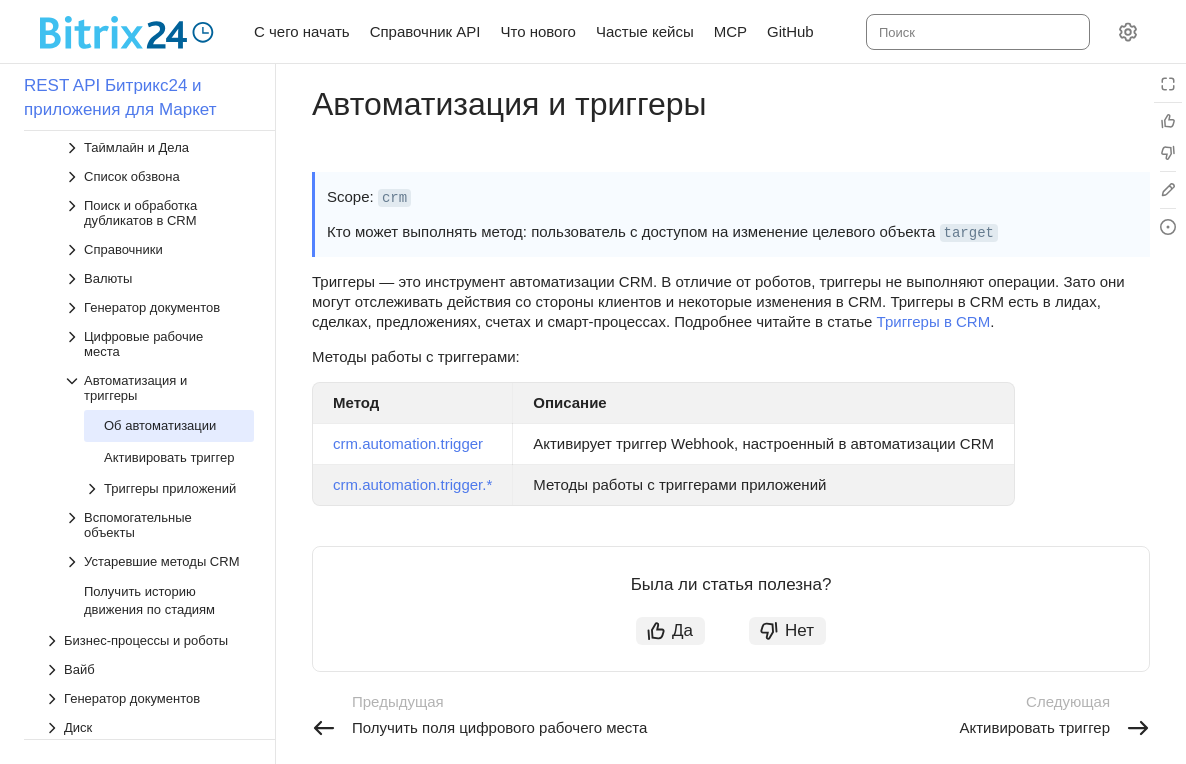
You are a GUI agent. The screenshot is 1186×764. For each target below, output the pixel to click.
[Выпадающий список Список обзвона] (159, 154)
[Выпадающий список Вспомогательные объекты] (159, 503)
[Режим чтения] (1168, 84)
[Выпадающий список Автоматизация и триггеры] (159, 366)
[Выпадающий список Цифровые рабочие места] (159, 322)
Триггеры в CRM (934, 321)
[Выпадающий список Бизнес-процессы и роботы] (149, 618)
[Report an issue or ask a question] (1168, 227)
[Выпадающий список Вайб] (149, 647)
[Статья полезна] (1168, 121)
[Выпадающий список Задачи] (149, 734)
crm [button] (394, 198)
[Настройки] (1128, 32)
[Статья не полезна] (1168, 153)
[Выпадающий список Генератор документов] (159, 285)
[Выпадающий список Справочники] (159, 227)
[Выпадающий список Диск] (149, 705)
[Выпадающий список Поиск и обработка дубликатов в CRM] (159, 191)
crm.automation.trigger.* (412, 484)
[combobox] (976, 32)
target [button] (969, 233)
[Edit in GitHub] (1168, 190)
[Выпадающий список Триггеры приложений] (169, 466)
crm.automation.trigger (408, 443)
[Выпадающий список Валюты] (159, 256)
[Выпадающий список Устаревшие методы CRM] (159, 539)
